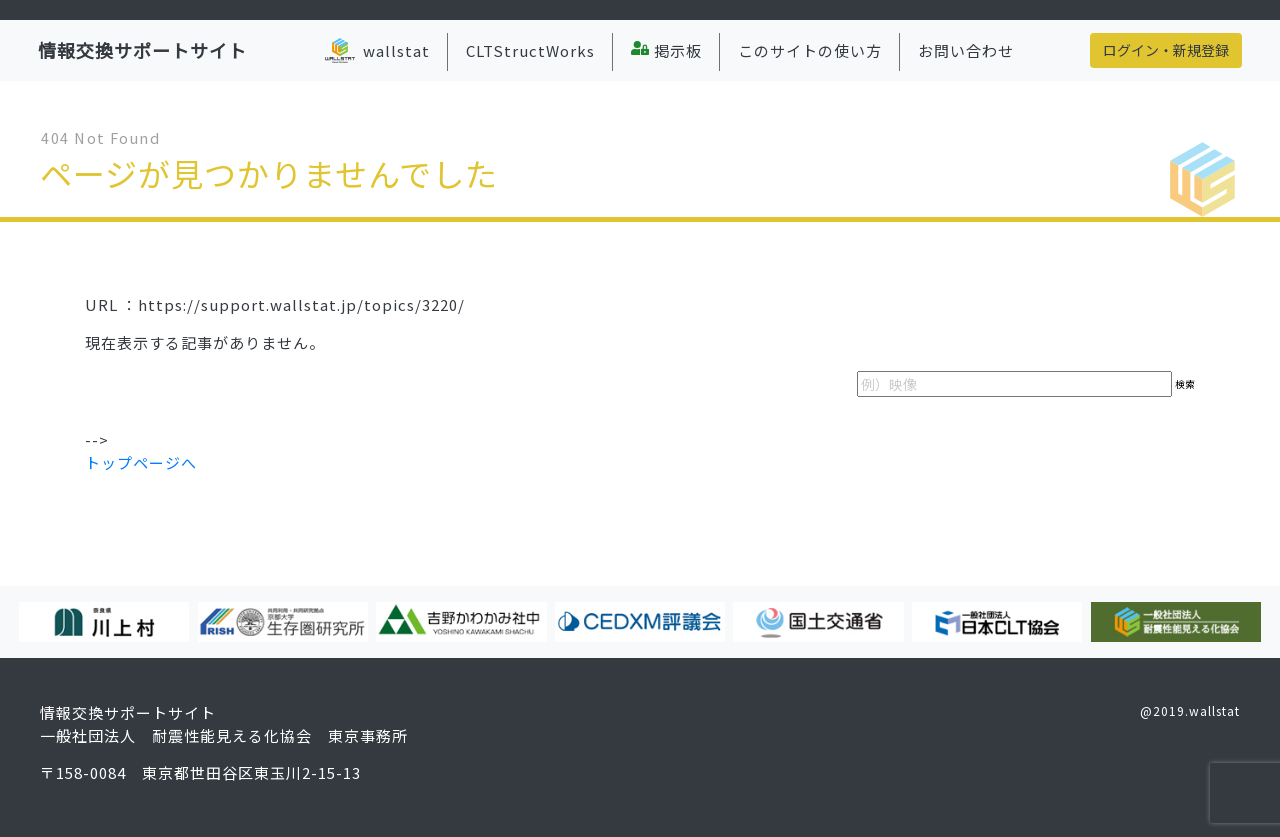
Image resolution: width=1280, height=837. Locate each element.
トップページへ (141, 462)
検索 (1185, 384)
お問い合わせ (966, 50)
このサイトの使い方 (810, 50)
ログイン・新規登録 (1166, 50)
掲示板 (666, 50)
